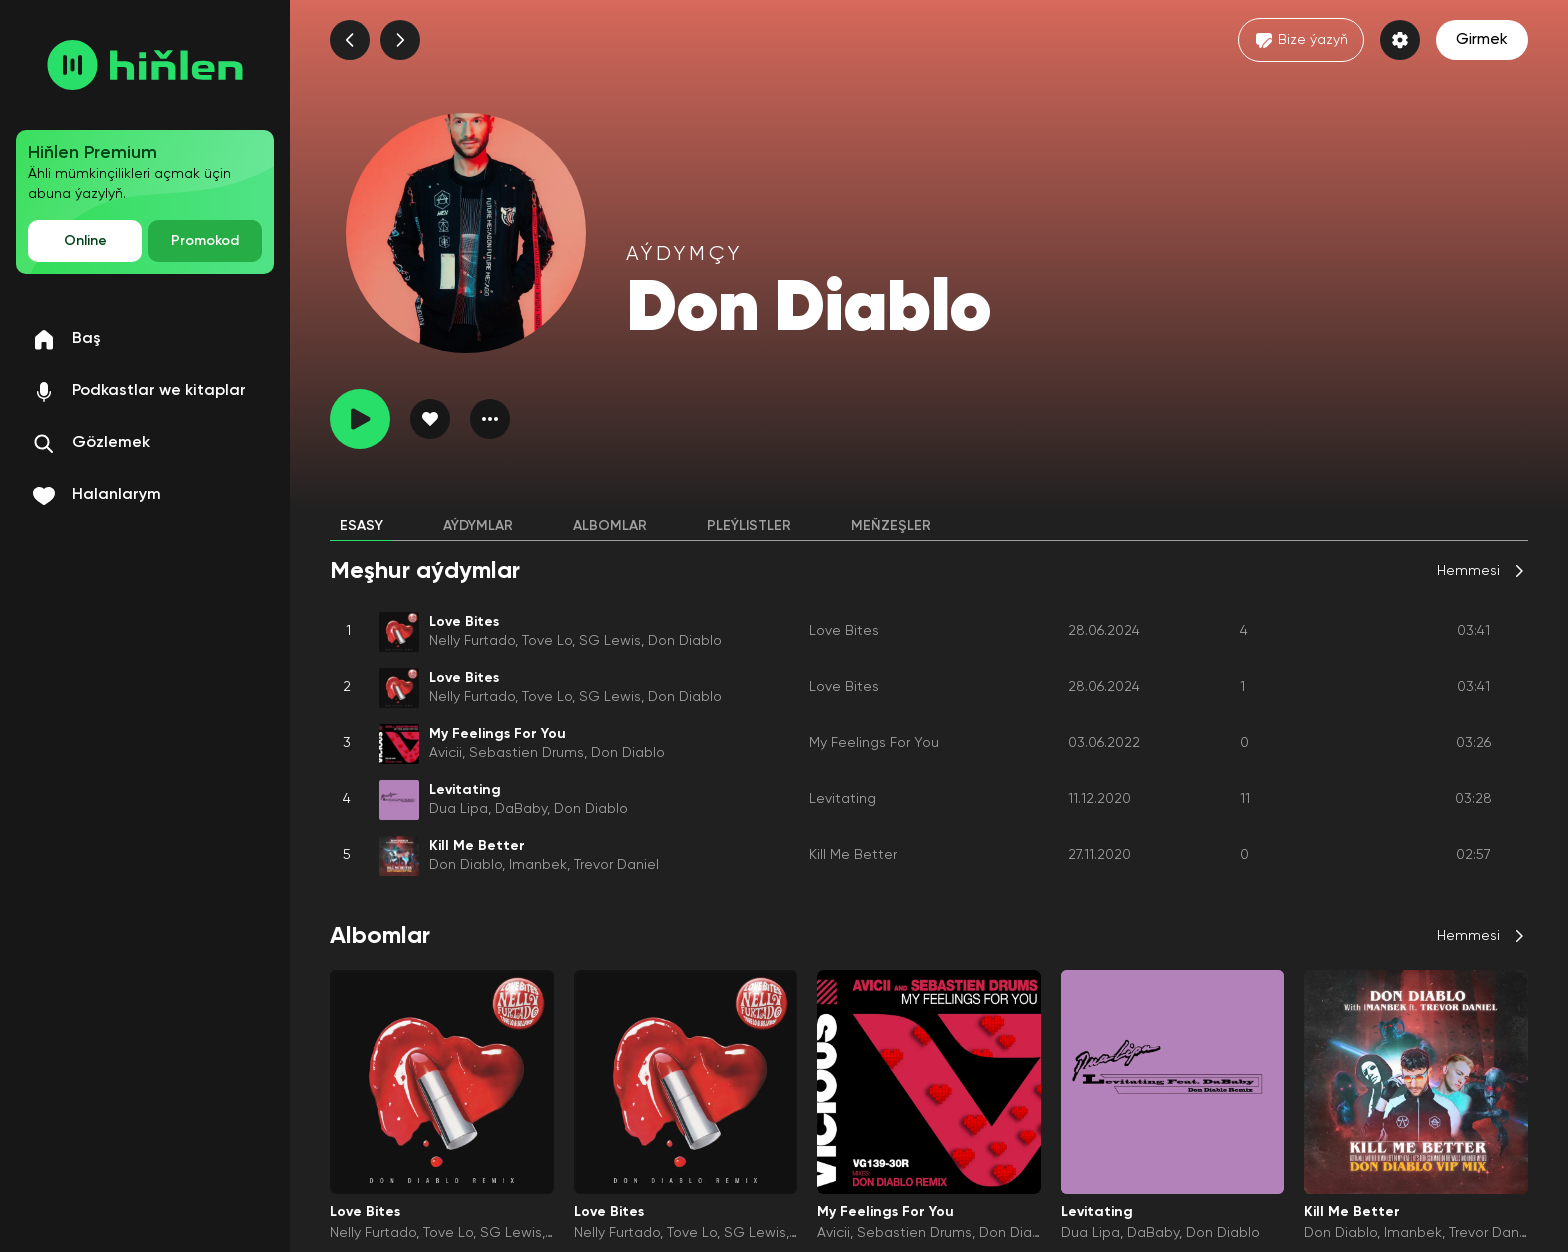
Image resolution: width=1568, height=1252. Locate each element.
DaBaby (521, 809)
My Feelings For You (874, 743)
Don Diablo (685, 641)
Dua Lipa (458, 809)
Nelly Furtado (472, 641)
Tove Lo (547, 641)
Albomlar (610, 526)
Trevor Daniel (616, 865)
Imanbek (538, 865)
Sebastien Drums (526, 753)
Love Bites (844, 631)
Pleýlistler (749, 526)
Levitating (842, 799)
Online (85, 241)
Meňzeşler (891, 526)
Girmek (1482, 40)
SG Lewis (610, 641)
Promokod (205, 241)
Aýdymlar (478, 526)
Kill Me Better (853, 855)
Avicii (445, 753)
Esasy (361, 526)
